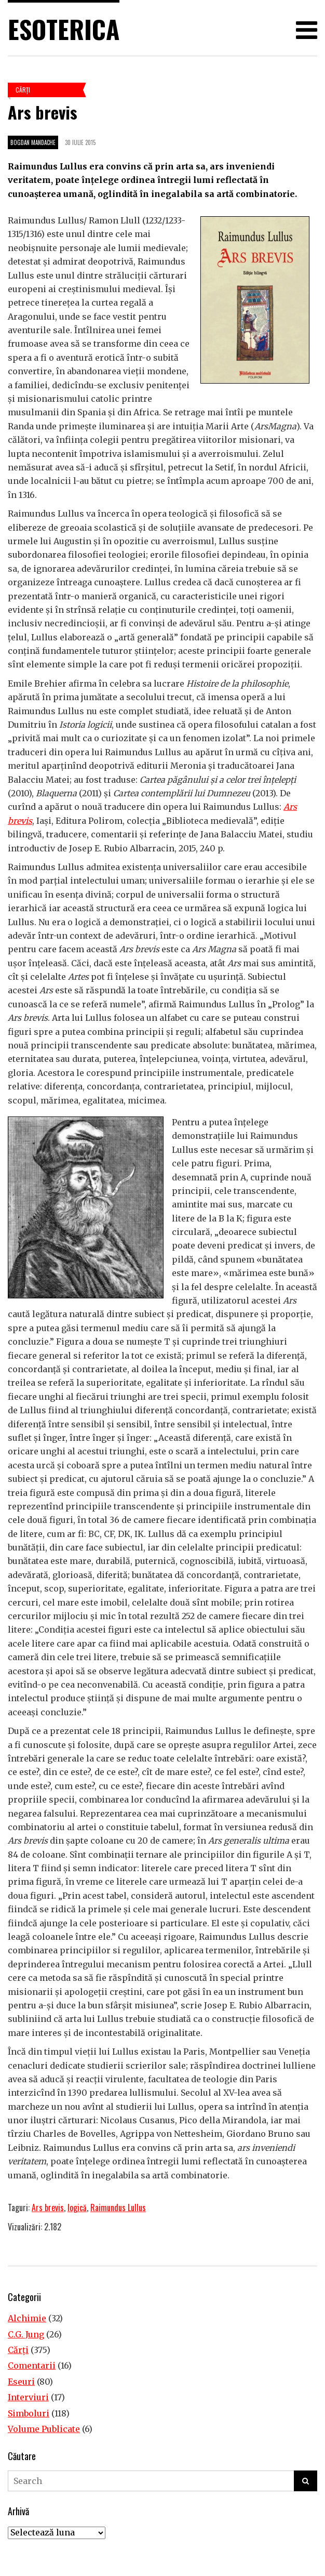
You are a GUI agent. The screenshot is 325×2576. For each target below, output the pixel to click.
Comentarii (32, 2365)
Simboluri (28, 2413)
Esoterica (63, 28)
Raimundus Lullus (118, 2207)
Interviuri (28, 2397)
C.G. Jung (26, 2334)
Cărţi (23, 89)
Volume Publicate (44, 2429)
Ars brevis (48, 2207)
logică (77, 2207)
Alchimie (27, 2318)
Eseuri (21, 2381)
